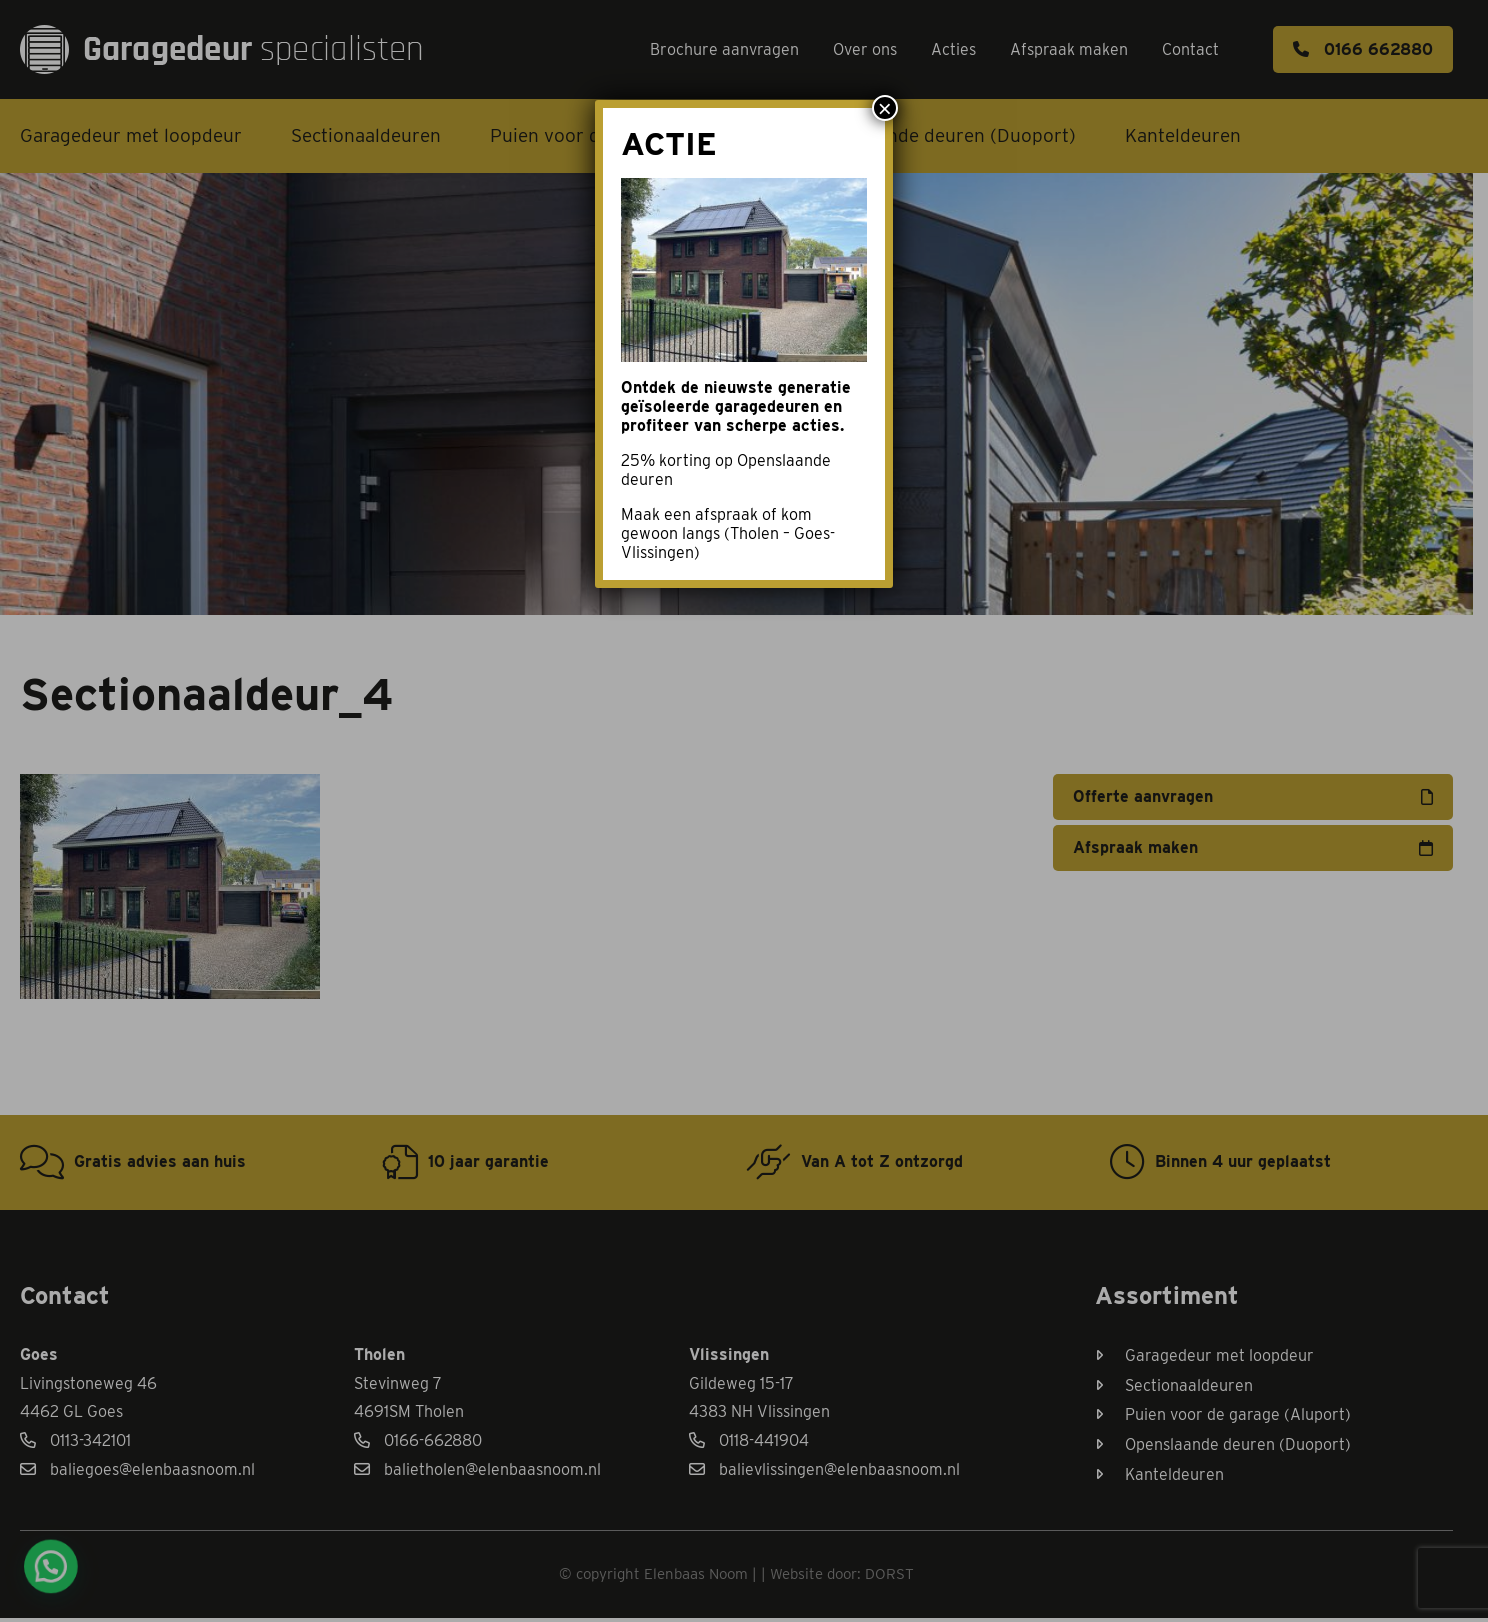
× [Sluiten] (885, 108)
